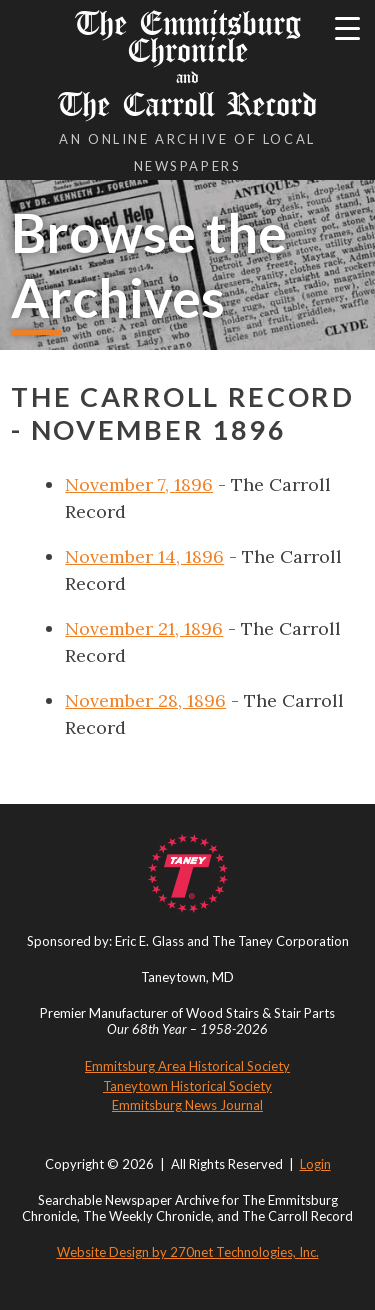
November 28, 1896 (145, 700)
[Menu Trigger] (347, 27)
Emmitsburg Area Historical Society (187, 1066)
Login (315, 1164)
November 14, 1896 (144, 556)
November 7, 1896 (139, 484)
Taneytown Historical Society (187, 1086)
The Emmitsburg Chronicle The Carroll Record (187, 64)
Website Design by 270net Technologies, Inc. (188, 1252)
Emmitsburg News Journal (187, 1105)
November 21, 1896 (144, 628)
